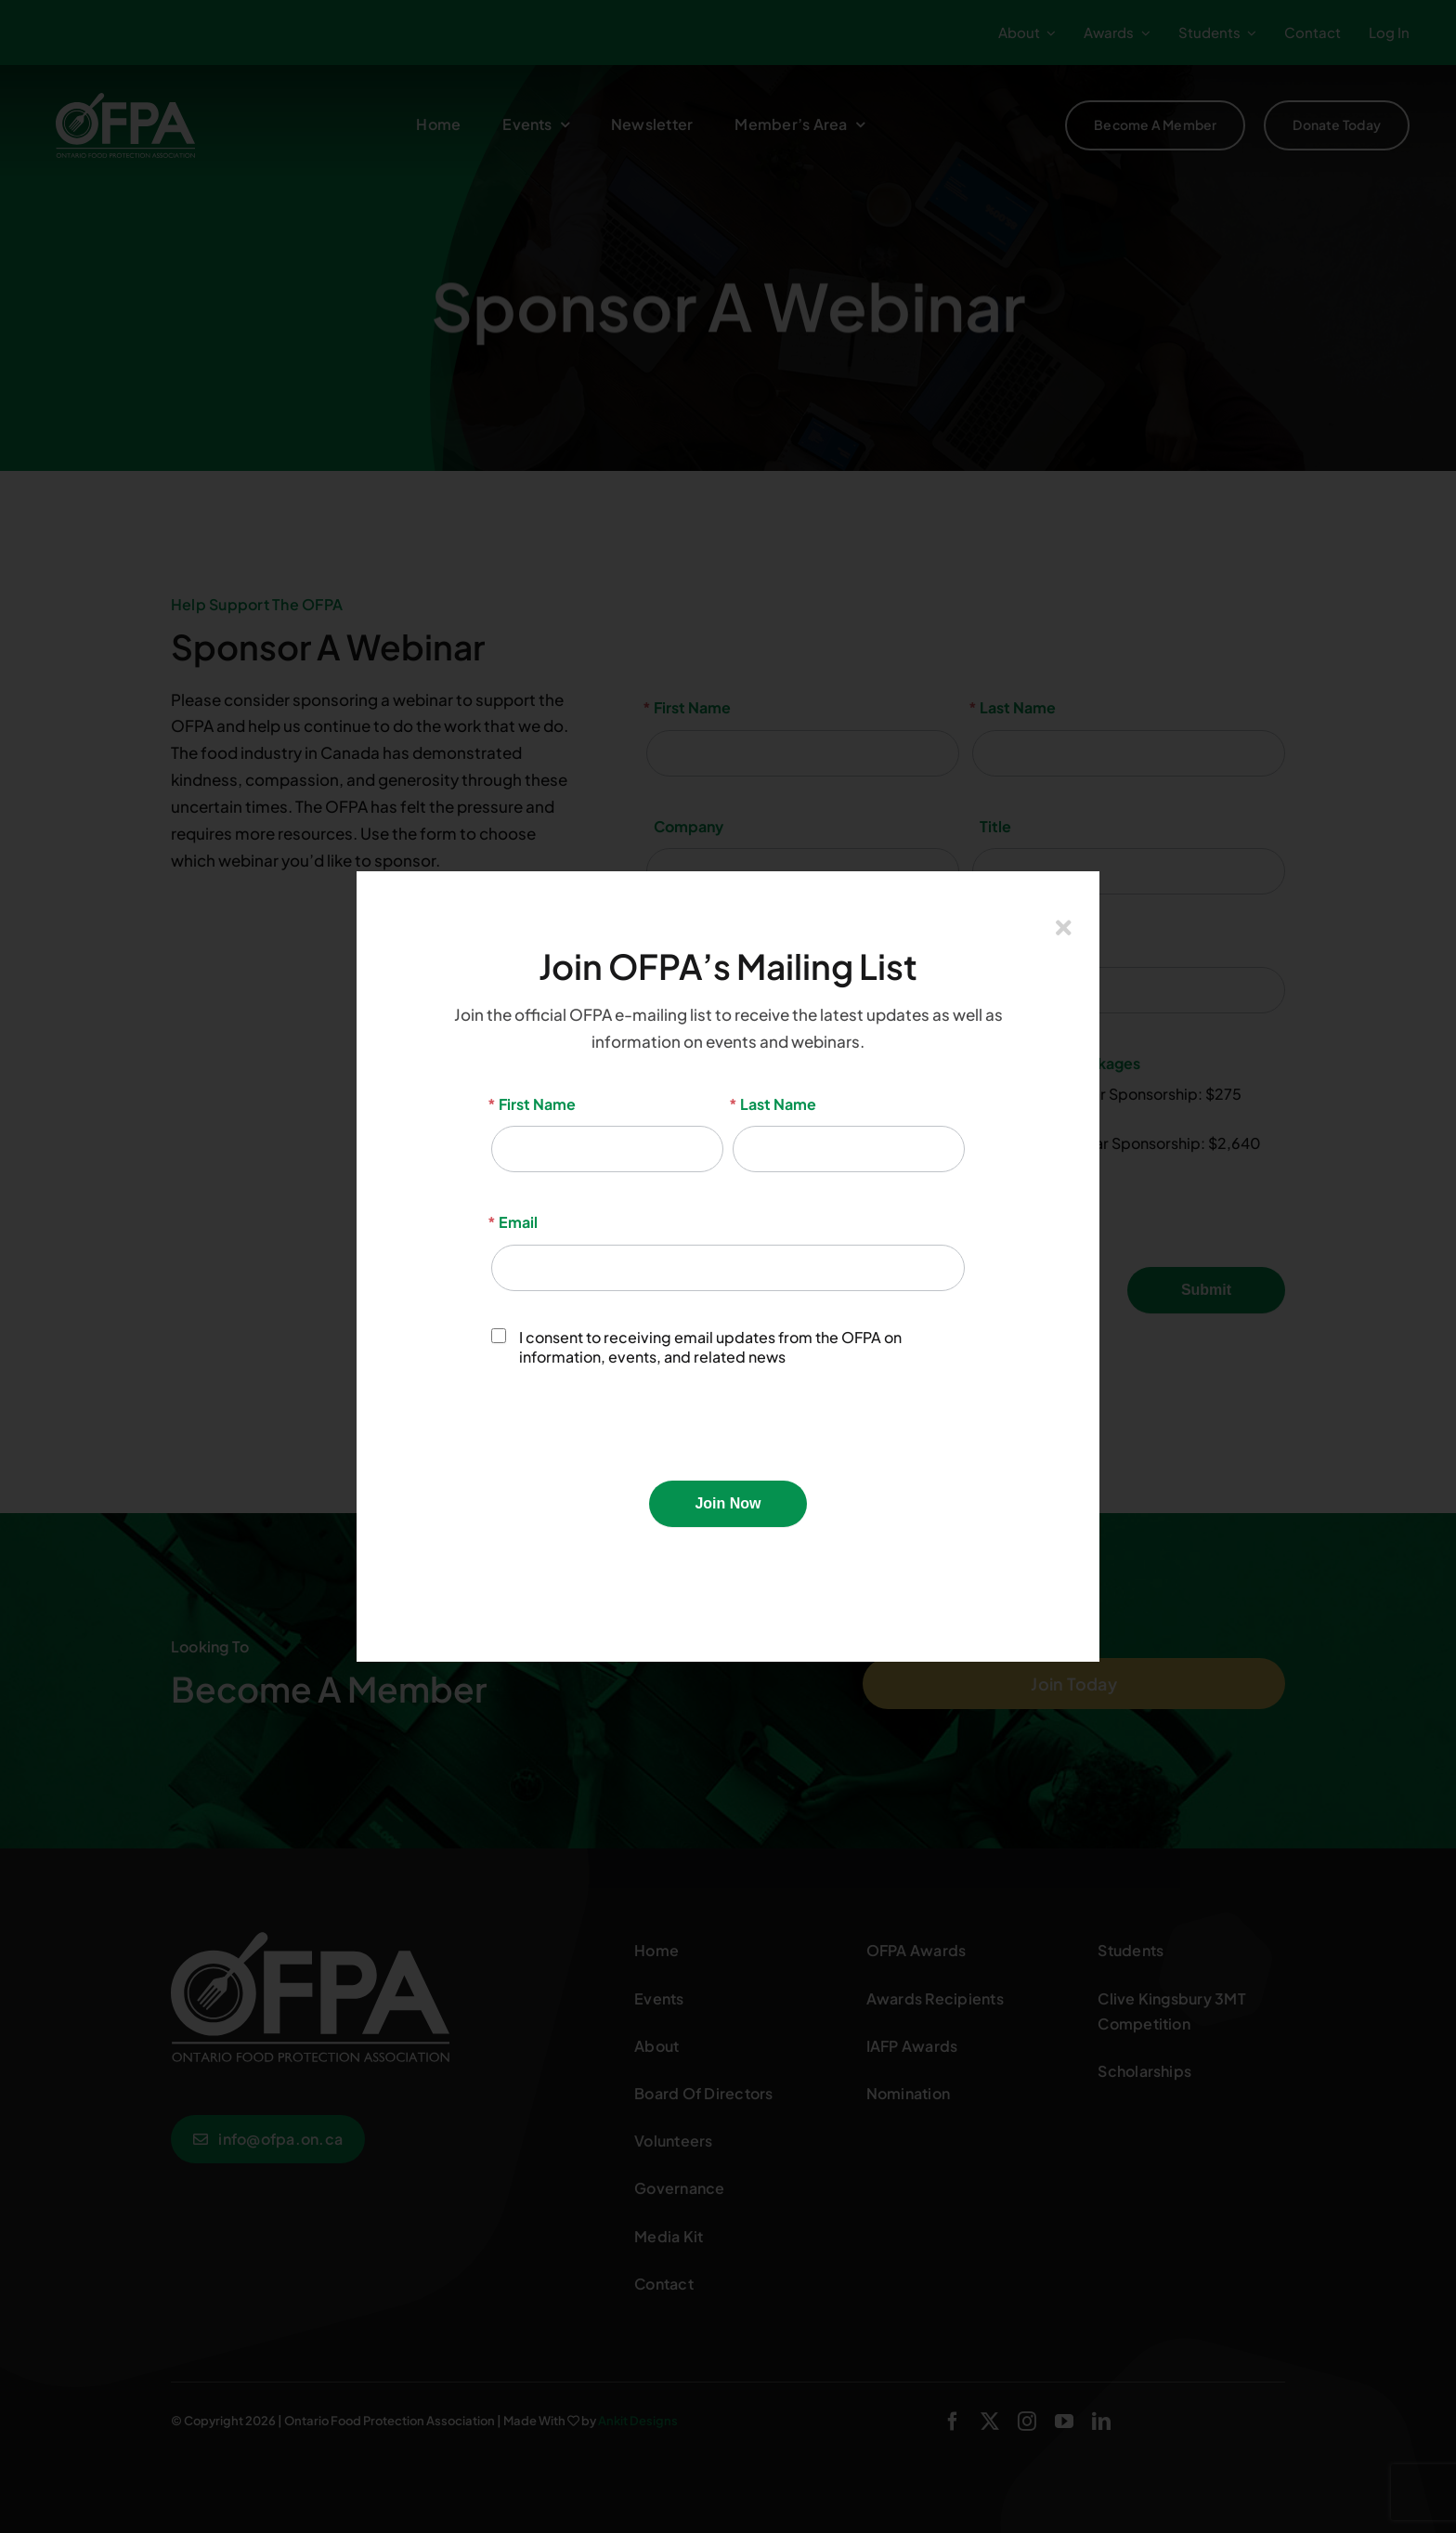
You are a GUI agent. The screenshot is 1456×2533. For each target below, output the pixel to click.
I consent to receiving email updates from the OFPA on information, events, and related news (696, 1347)
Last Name (774, 1103)
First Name (533, 1103)
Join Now (727, 1503)
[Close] (1063, 928)
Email (514, 1221)
